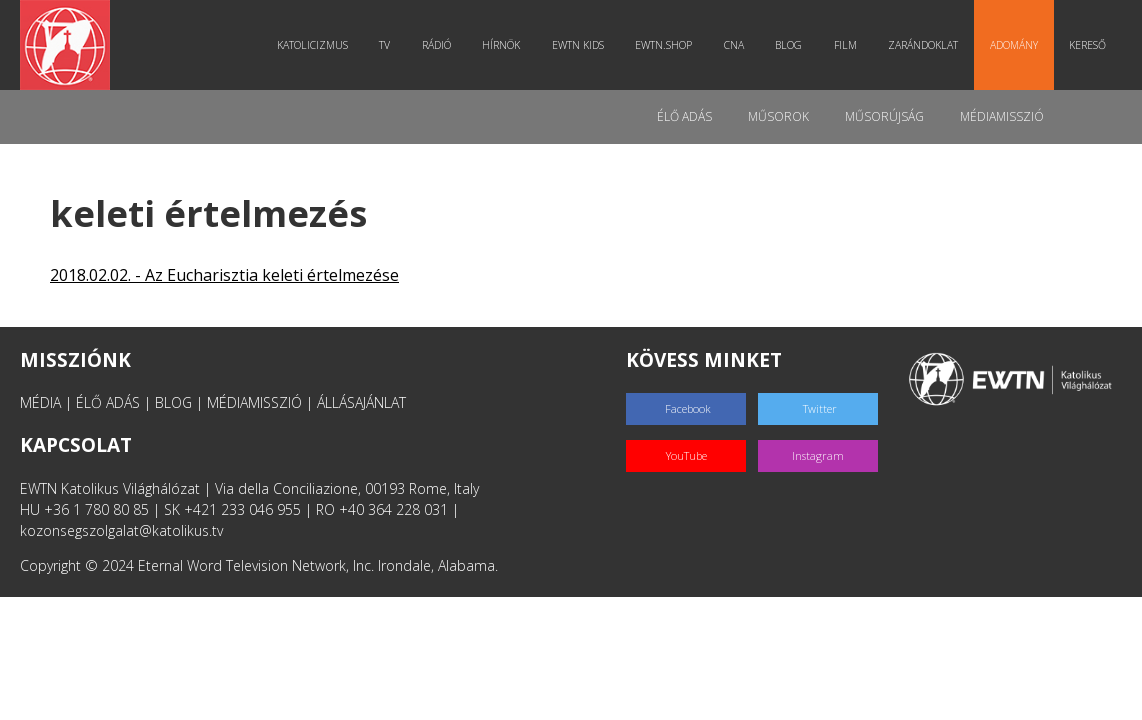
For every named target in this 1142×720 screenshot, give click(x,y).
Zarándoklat (923, 45)
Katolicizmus (312, 45)
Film (845, 45)
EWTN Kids (578, 45)
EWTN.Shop (663, 45)
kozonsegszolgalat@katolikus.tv (121, 530)
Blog (788, 45)
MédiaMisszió (1002, 116)
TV (384, 45)
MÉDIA (40, 402)
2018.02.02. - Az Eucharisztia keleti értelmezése (224, 275)
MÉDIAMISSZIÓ (254, 402)
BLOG (173, 402)
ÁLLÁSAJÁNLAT (361, 402)
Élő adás (684, 116)
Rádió (436, 45)
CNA (734, 45)
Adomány (1014, 45)
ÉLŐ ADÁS (108, 402)
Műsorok (778, 116)
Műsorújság (884, 116)
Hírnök (501, 45)
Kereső (1087, 45)
